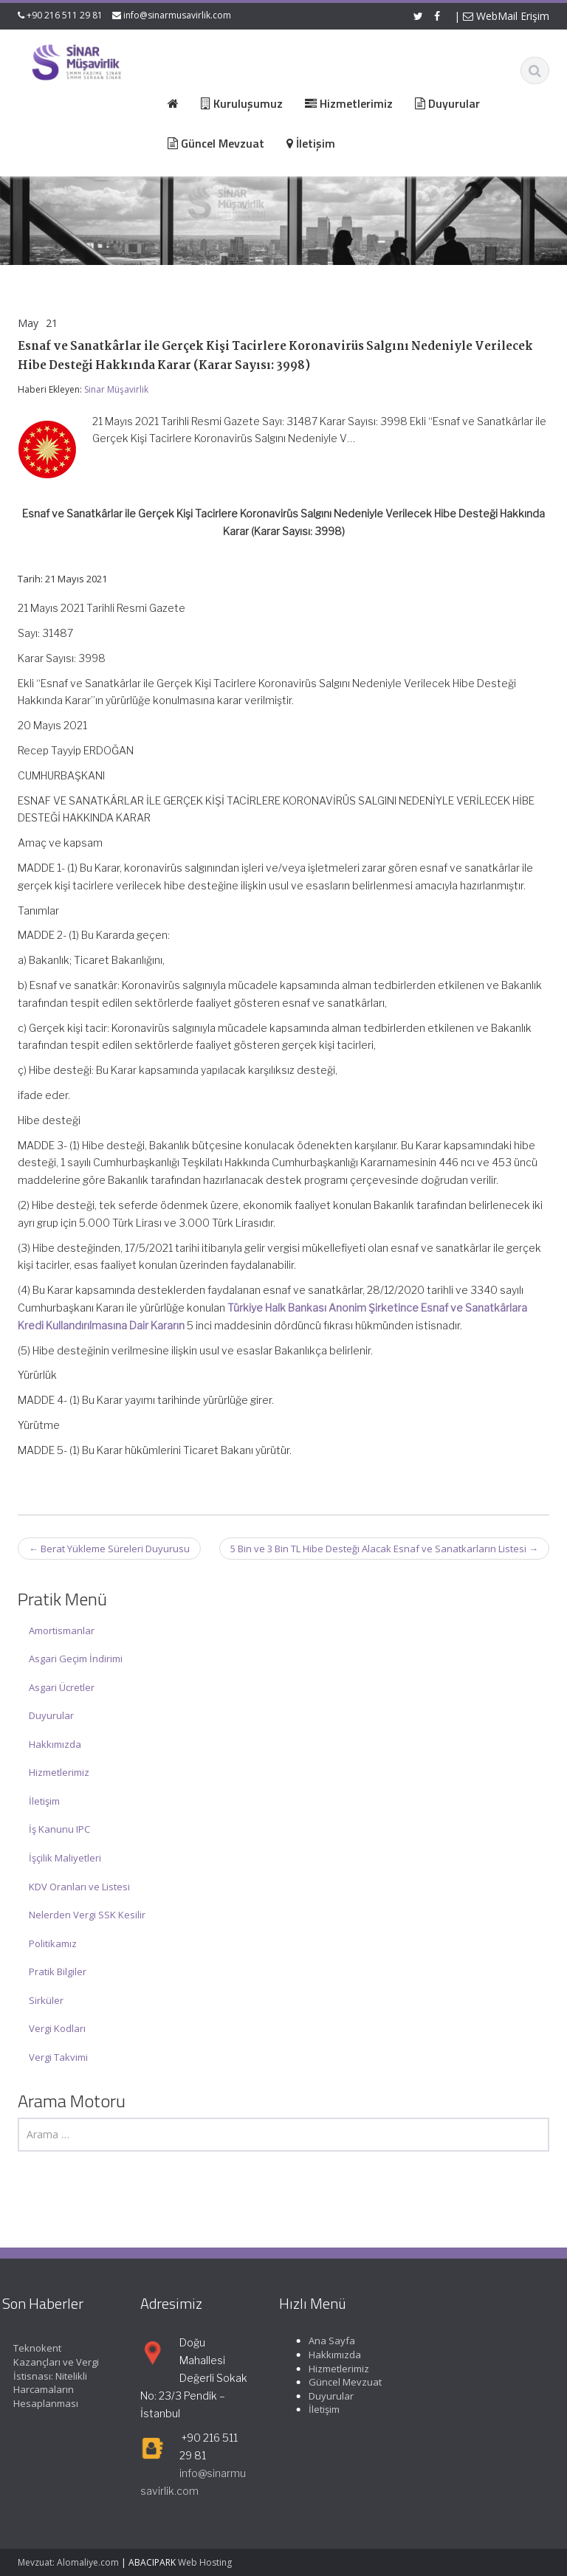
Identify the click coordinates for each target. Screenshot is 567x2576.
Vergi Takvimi (58, 2057)
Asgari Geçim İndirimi (76, 1658)
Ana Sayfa (322, 2340)
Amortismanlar (61, 1630)
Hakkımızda (55, 1744)
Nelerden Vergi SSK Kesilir (87, 1914)
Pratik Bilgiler (57, 1971)
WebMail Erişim (506, 16)
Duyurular (51, 1715)
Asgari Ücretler (61, 1687)
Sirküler (46, 2000)
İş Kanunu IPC (59, 1829)
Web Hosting (205, 2562)
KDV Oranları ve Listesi (79, 1886)
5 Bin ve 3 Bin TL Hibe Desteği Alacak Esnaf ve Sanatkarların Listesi (384, 1548)
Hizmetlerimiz (59, 1772)
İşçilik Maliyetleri (65, 1857)
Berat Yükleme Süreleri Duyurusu (109, 1548)
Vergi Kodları (57, 2028)
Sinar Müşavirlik (116, 389)
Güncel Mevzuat (335, 2382)
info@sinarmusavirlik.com (177, 15)
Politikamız (53, 1943)
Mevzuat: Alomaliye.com (68, 2562)
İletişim (44, 1801)
